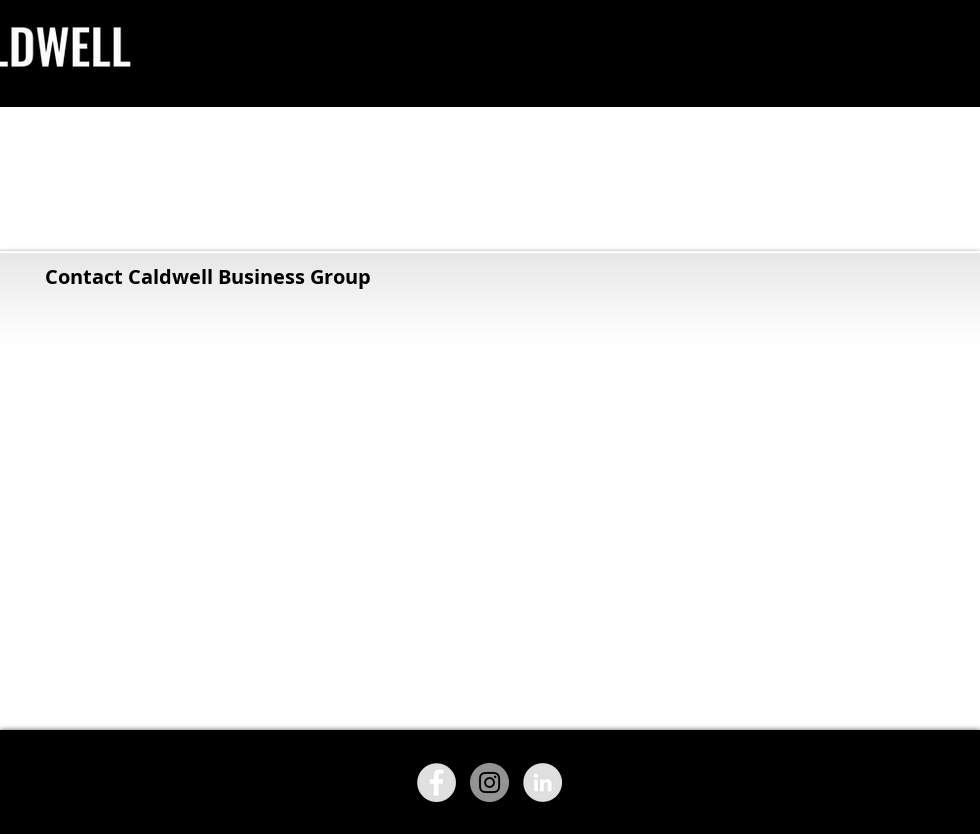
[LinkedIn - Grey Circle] (542, 782)
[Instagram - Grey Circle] (489, 782)
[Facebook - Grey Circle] (436, 782)
